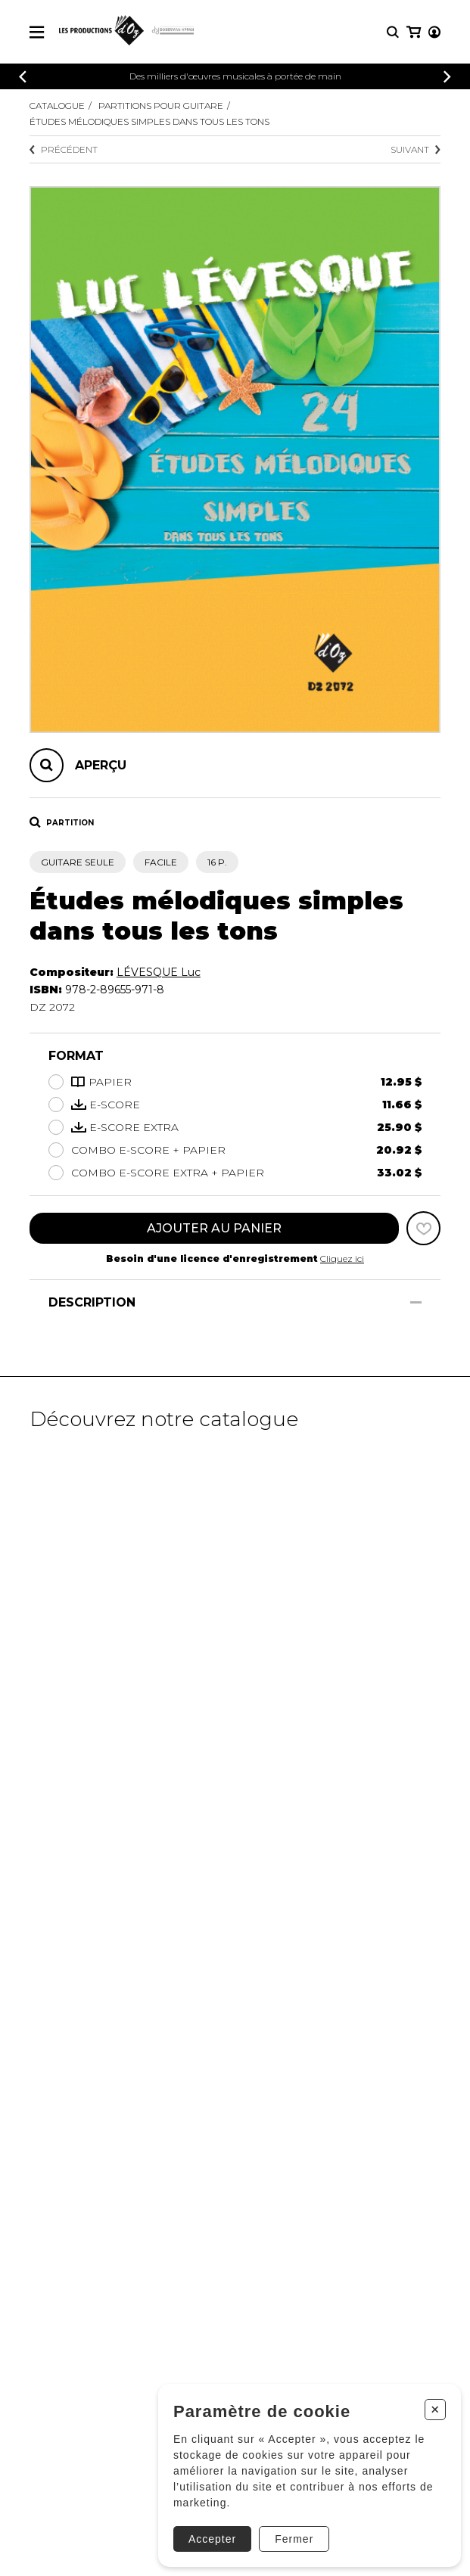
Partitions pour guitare (160, 105)
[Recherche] (393, 32)
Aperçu (100, 765)
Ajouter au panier (214, 1228)
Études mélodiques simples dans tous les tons (149, 121)
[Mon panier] (413, 32)
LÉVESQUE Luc (159, 972)
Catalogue (57, 105)
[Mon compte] (434, 32)
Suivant (415, 149)
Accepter (212, 2539)
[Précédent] (22, 77)
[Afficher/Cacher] (416, 1302)
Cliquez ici (342, 1258)
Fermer (294, 2539)
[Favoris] (423, 1228)
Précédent (64, 149)
